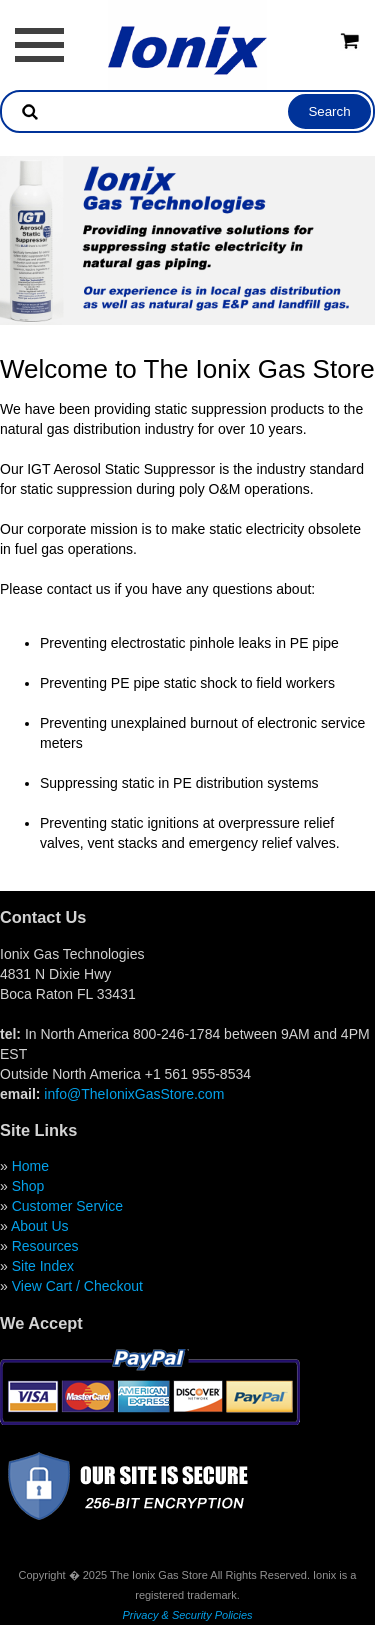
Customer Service (67, 1206)
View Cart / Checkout (77, 1286)
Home (30, 1166)
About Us (40, 1226)
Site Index (43, 1266)
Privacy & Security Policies (187, 1615)
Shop (28, 1186)
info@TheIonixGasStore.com (134, 1094)
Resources (45, 1246)
